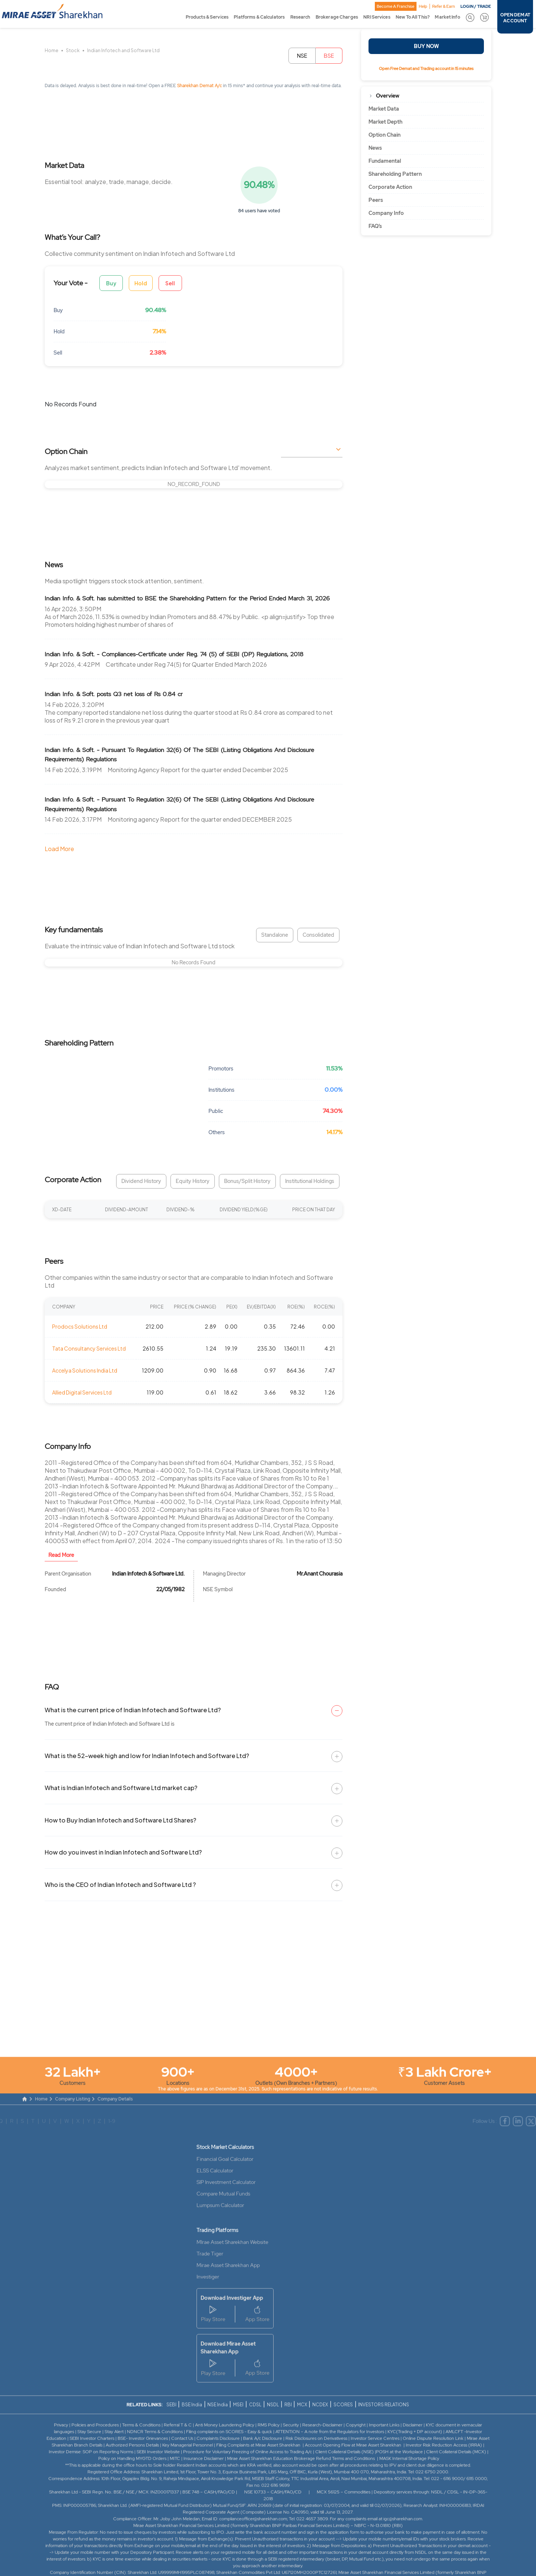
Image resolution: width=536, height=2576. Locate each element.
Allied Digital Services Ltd (82, 1392)
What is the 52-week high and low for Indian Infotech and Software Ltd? (147, 1756)
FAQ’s (375, 226)
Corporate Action (390, 187)
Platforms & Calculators (259, 17)
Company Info (386, 213)
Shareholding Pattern (395, 174)
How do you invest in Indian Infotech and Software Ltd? (123, 1852)
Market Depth (385, 121)
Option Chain (384, 134)
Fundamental (384, 161)
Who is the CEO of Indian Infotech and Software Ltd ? (120, 1884)
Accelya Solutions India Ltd (84, 1370)
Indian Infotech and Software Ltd (123, 50)
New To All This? (413, 17)
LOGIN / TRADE (475, 6)
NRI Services (376, 17)
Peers (375, 200)
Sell (170, 283)
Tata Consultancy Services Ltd (89, 1348)
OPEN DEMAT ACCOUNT (515, 18)
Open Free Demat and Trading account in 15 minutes (426, 68)
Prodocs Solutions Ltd (79, 1326)
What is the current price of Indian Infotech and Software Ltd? (133, 1710)
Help (423, 6)
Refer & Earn (443, 6)
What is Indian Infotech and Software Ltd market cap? (121, 1788)
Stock (73, 50)
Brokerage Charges (337, 17)
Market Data (383, 108)
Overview (387, 95)
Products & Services (207, 17)
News (375, 148)
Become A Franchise (395, 6)
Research (300, 17)
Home (51, 50)
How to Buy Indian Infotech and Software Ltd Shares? (120, 1820)
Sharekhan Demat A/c (200, 86)
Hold (140, 283)
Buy (111, 283)
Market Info (447, 17)
